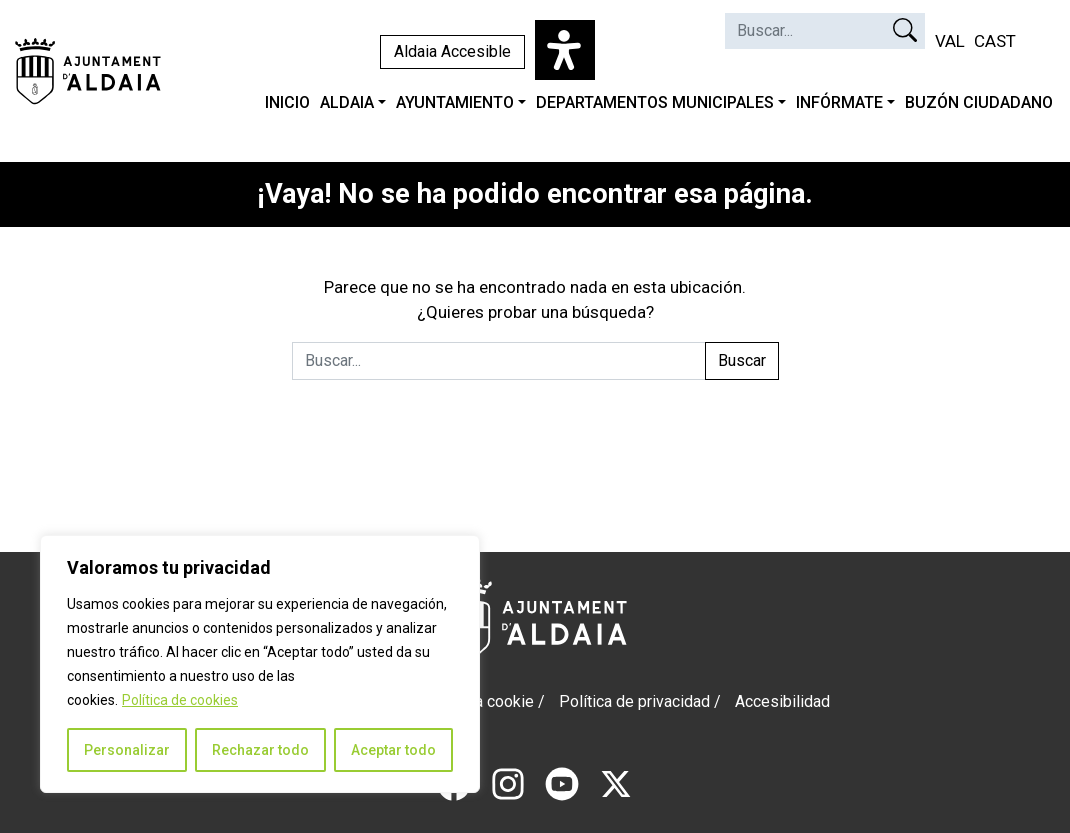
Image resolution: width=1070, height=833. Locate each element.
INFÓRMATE (839, 102)
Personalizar (127, 750)
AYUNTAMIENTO (455, 102)
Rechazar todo (260, 750)
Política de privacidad (634, 701)
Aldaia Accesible (452, 51)
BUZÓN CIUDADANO (979, 102)
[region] (260, 664)
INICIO (287, 102)
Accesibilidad (782, 701)
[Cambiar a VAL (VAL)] (950, 42)
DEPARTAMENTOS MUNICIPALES (655, 102)
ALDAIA (347, 102)
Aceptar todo (393, 750)
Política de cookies (180, 700)
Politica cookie (482, 701)
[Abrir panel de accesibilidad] (565, 50)
